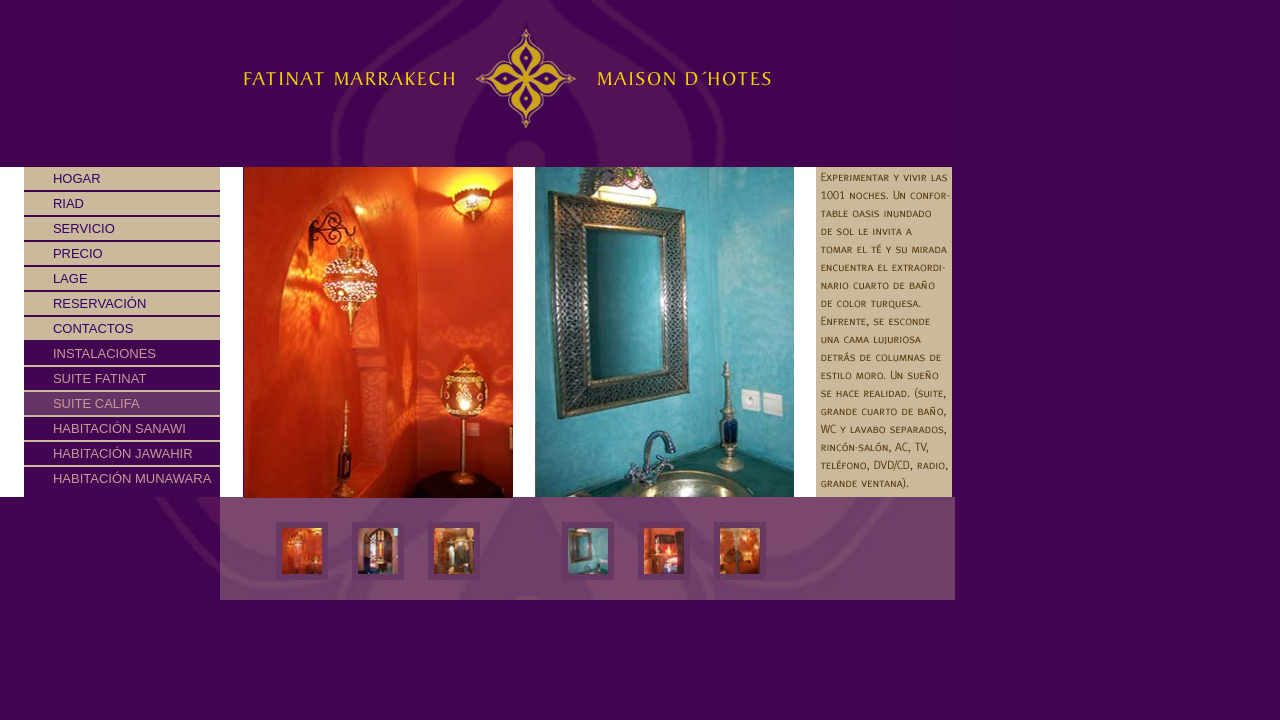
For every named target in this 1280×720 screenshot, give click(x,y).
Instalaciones (104, 353)
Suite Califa (96, 403)
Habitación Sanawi (119, 428)
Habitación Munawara (132, 478)
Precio (63, 253)
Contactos (78, 328)
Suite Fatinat (99, 378)
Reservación (85, 303)
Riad (54, 203)
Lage (56, 278)
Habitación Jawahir (123, 453)
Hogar (62, 178)
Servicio (69, 228)
